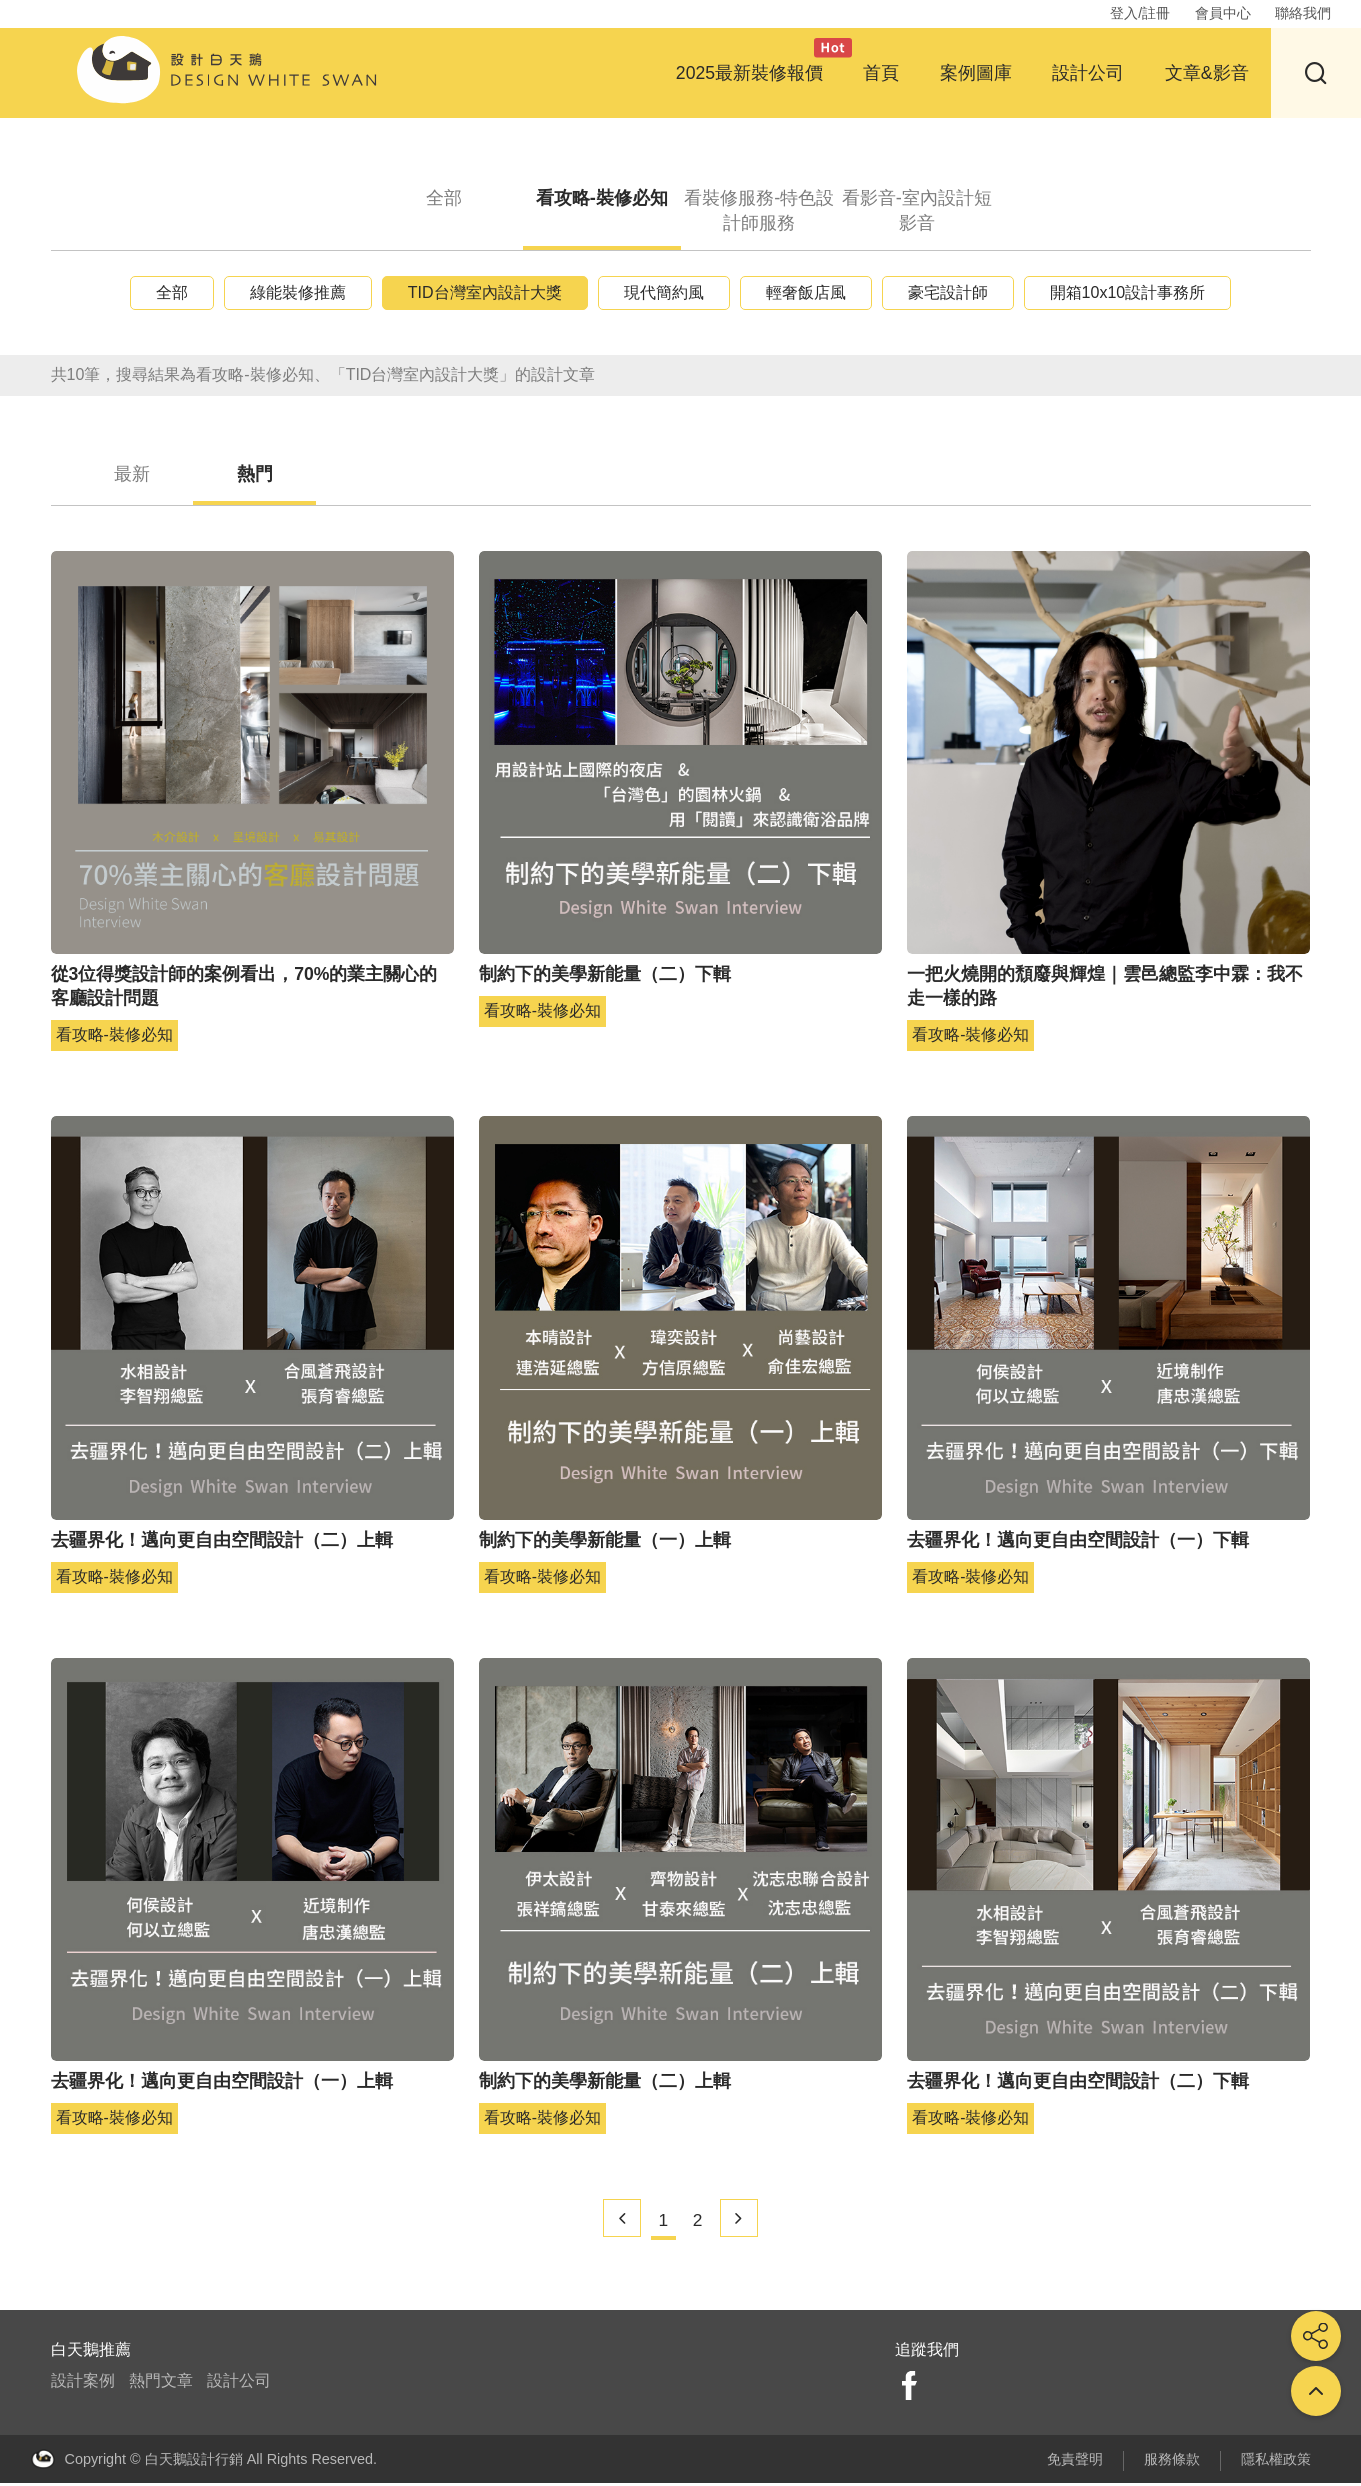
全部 (444, 197)
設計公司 (1088, 73)
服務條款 (1172, 2462)
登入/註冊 (1140, 13)
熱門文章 (161, 2384)
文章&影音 (1207, 73)
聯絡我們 (1303, 13)
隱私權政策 (1276, 2462)
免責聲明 (1075, 2462)
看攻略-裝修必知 (601, 197)
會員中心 (1223, 13)
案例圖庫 (976, 73)
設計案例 (83, 2384)
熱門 (278, 475)
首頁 (881, 73)
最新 (140, 475)
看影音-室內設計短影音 (916, 210)
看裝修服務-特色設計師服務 (759, 210)
